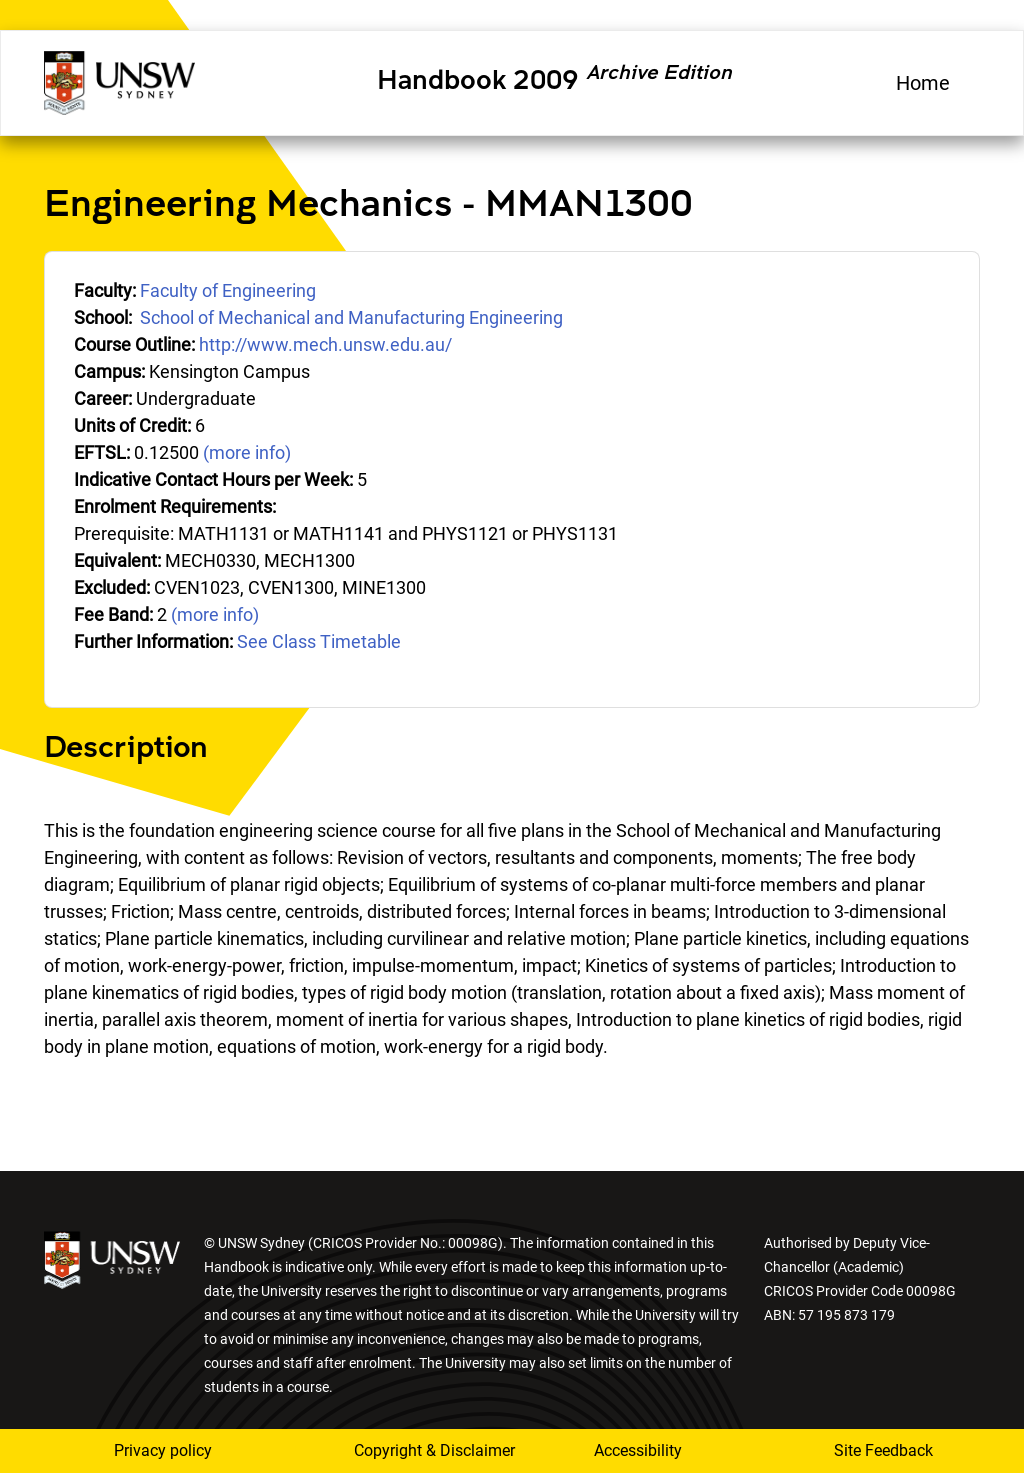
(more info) (247, 452)
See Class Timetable (319, 641)
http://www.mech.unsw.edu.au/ (325, 344)
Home (923, 83)
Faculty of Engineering (228, 290)
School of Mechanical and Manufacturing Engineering (351, 317)
